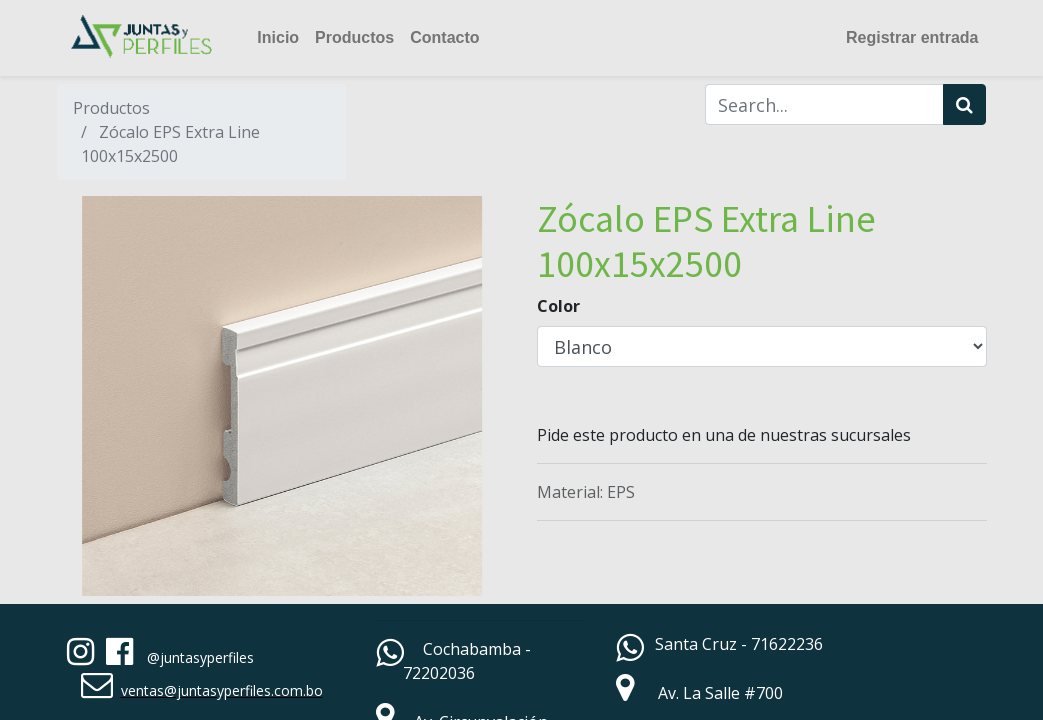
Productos (111, 108)
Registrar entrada (912, 37)
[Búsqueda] (964, 104)
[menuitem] (278, 38)
